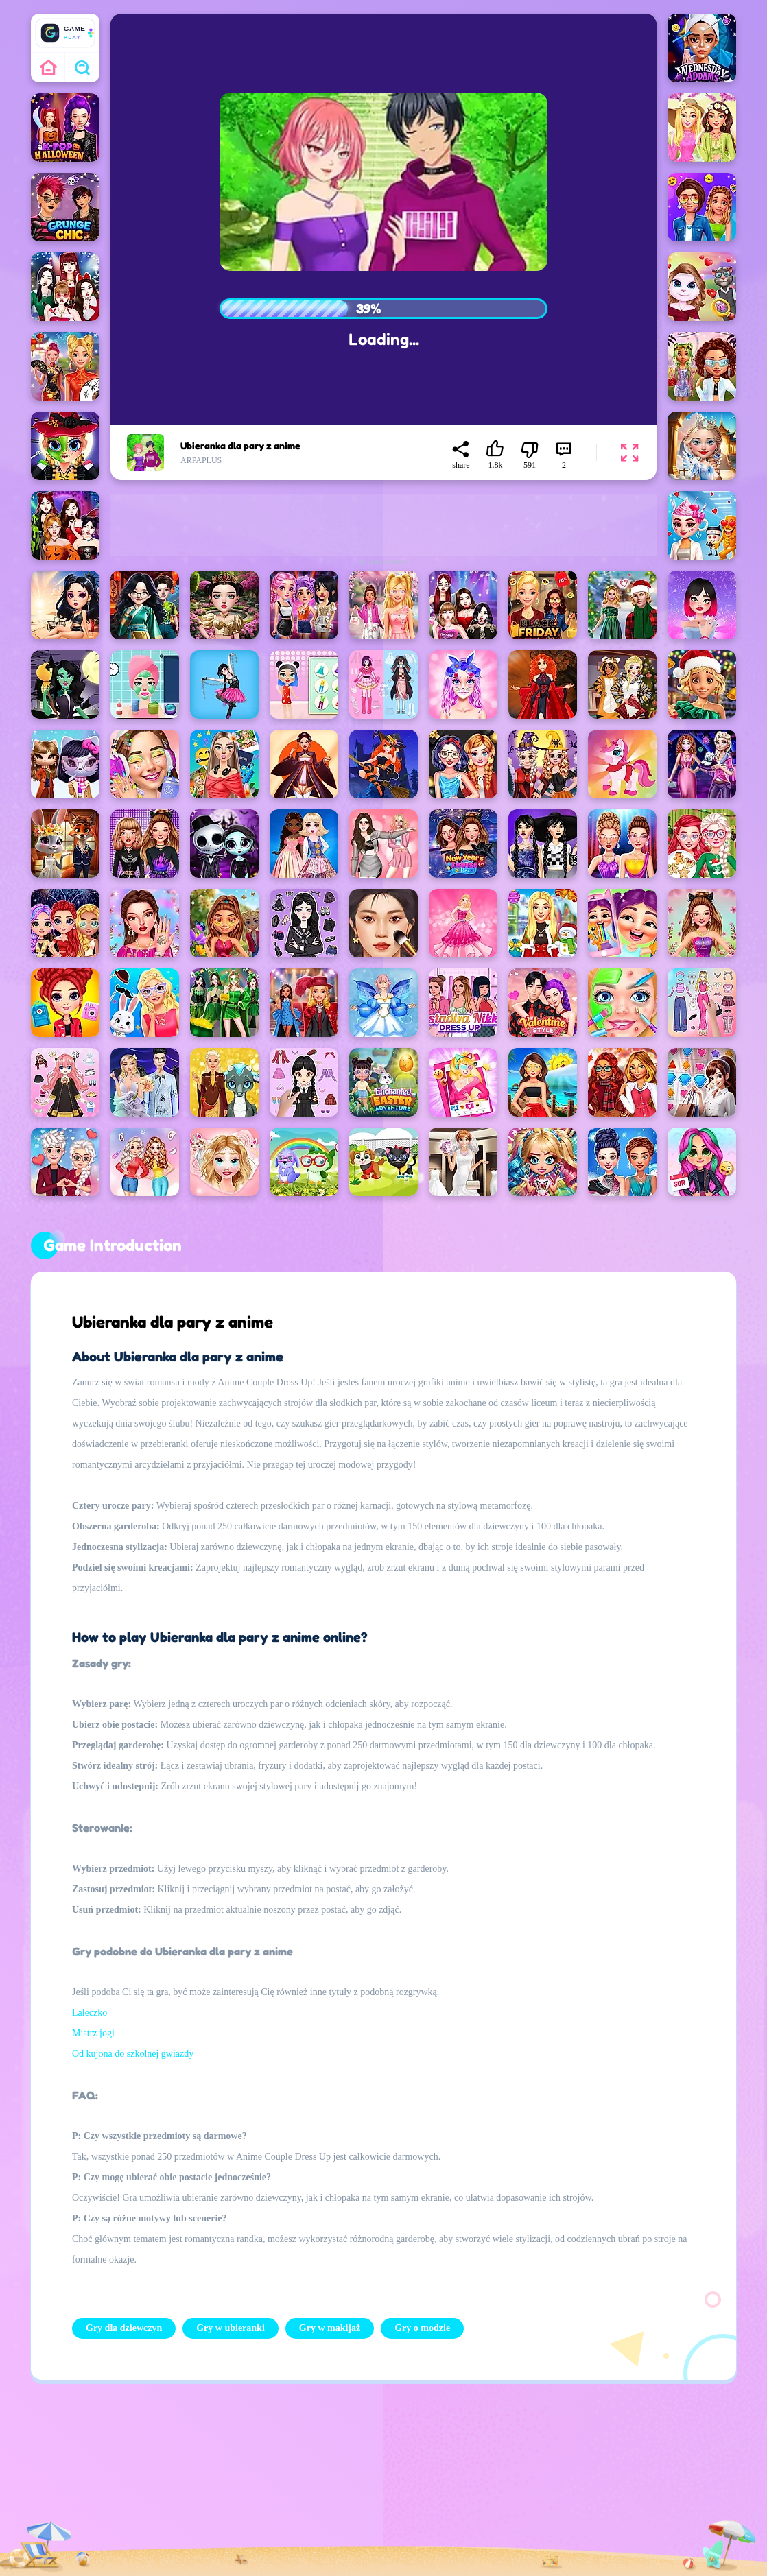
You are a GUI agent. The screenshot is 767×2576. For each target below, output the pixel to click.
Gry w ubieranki (230, 2328)
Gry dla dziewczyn (124, 2328)
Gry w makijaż (329, 2328)
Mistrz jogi (93, 2033)
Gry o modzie (422, 2328)
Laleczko (89, 2012)
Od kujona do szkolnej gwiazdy (132, 2054)
